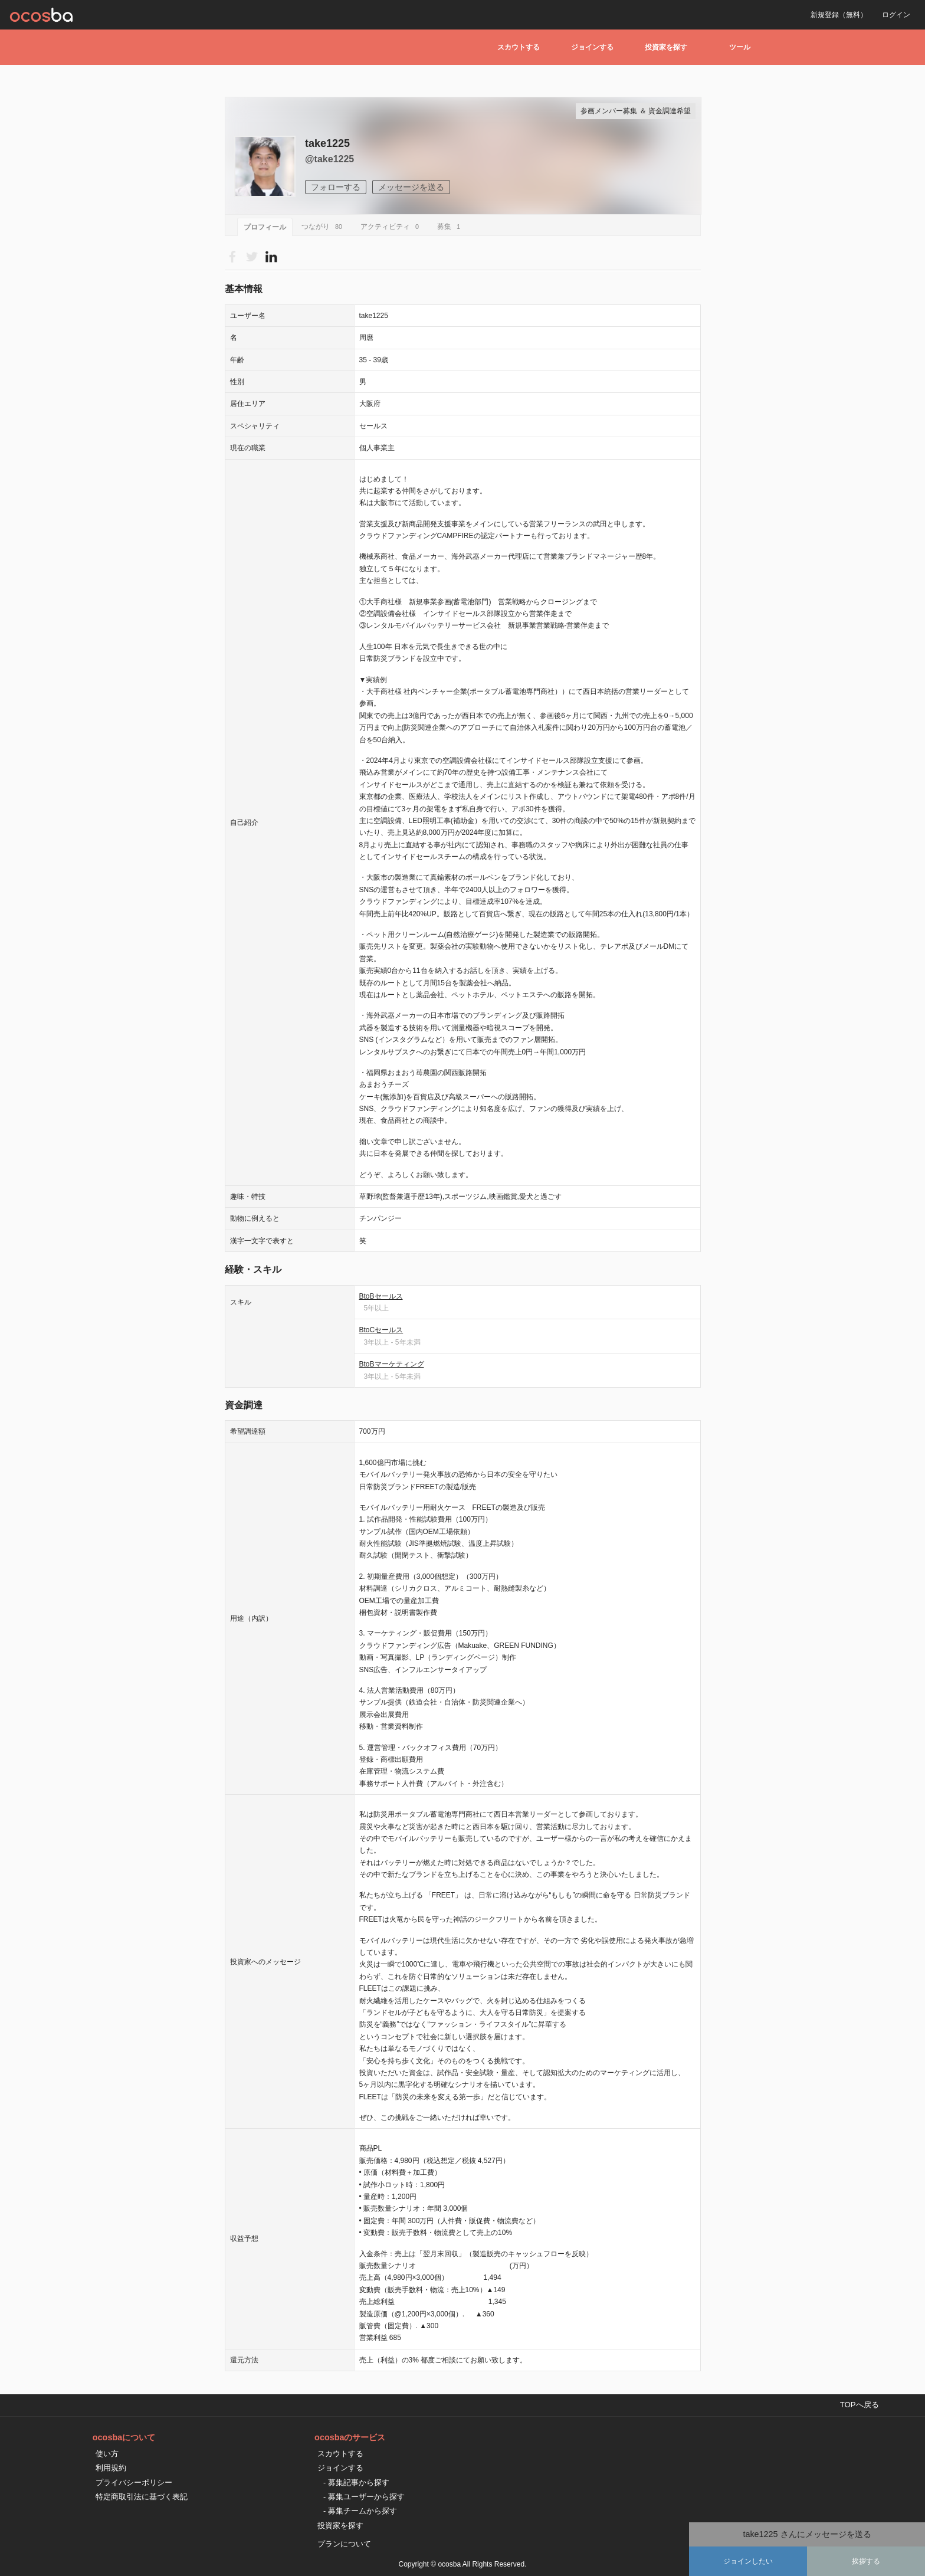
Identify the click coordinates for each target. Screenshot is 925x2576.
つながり (323, 226)
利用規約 (111, 2467)
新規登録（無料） (839, 15)
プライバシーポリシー (134, 2482)
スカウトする (518, 47)
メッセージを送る (411, 187)
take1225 (327, 143)
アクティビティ (391, 226)
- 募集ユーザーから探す (364, 2496)
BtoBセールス (381, 1296)
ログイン (896, 15)
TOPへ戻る (859, 2404)
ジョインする (592, 47)
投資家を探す (666, 47)
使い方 (107, 2453)
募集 (450, 226)
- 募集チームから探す (360, 2510)
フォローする (335, 187)
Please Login (271, 256)
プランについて (344, 2543)
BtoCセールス (381, 1330)
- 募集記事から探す (356, 2482)
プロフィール (265, 227)
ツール (739, 47)
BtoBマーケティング (391, 1364)
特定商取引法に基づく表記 (142, 2496)
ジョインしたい (748, 2561)
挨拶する (866, 2561)
